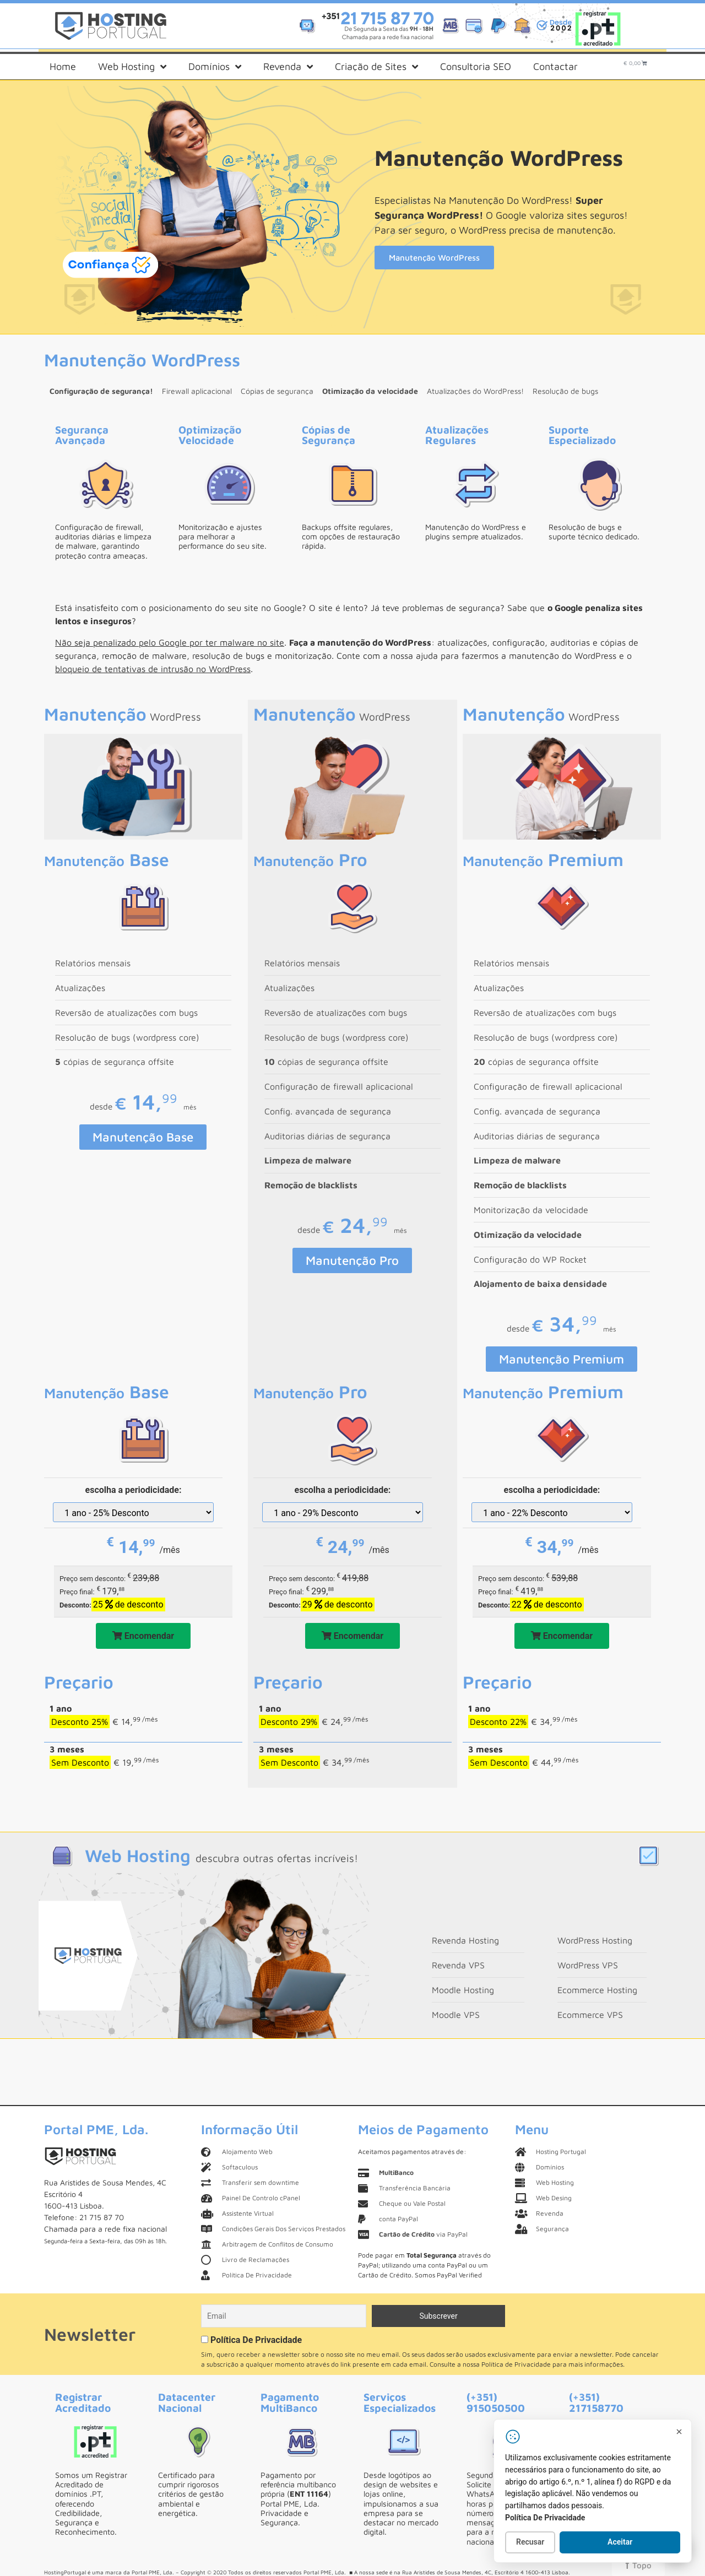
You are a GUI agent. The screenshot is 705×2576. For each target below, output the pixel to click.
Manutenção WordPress (434, 257)
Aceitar (620, 2541)
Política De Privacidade (256, 2340)
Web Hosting (132, 66)
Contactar (555, 66)
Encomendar (143, 1636)
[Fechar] (679, 2431)
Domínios (214, 66)
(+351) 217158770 (596, 2401)
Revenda (288, 66)
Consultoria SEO (475, 66)
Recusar (530, 2541)
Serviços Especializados (400, 2401)
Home (63, 66)
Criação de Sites (376, 66)
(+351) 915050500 (496, 2401)
